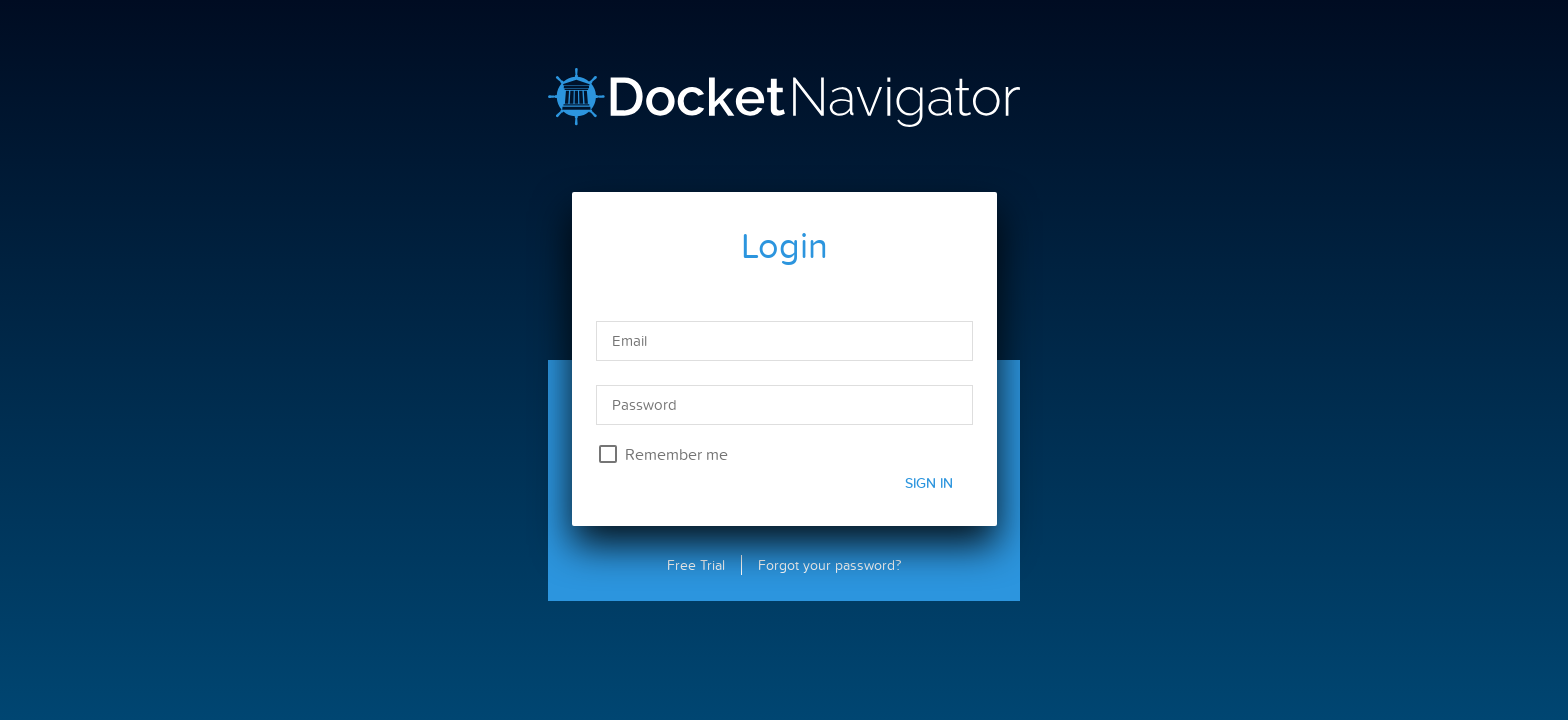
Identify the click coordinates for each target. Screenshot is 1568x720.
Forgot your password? (829, 565)
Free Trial (696, 565)
